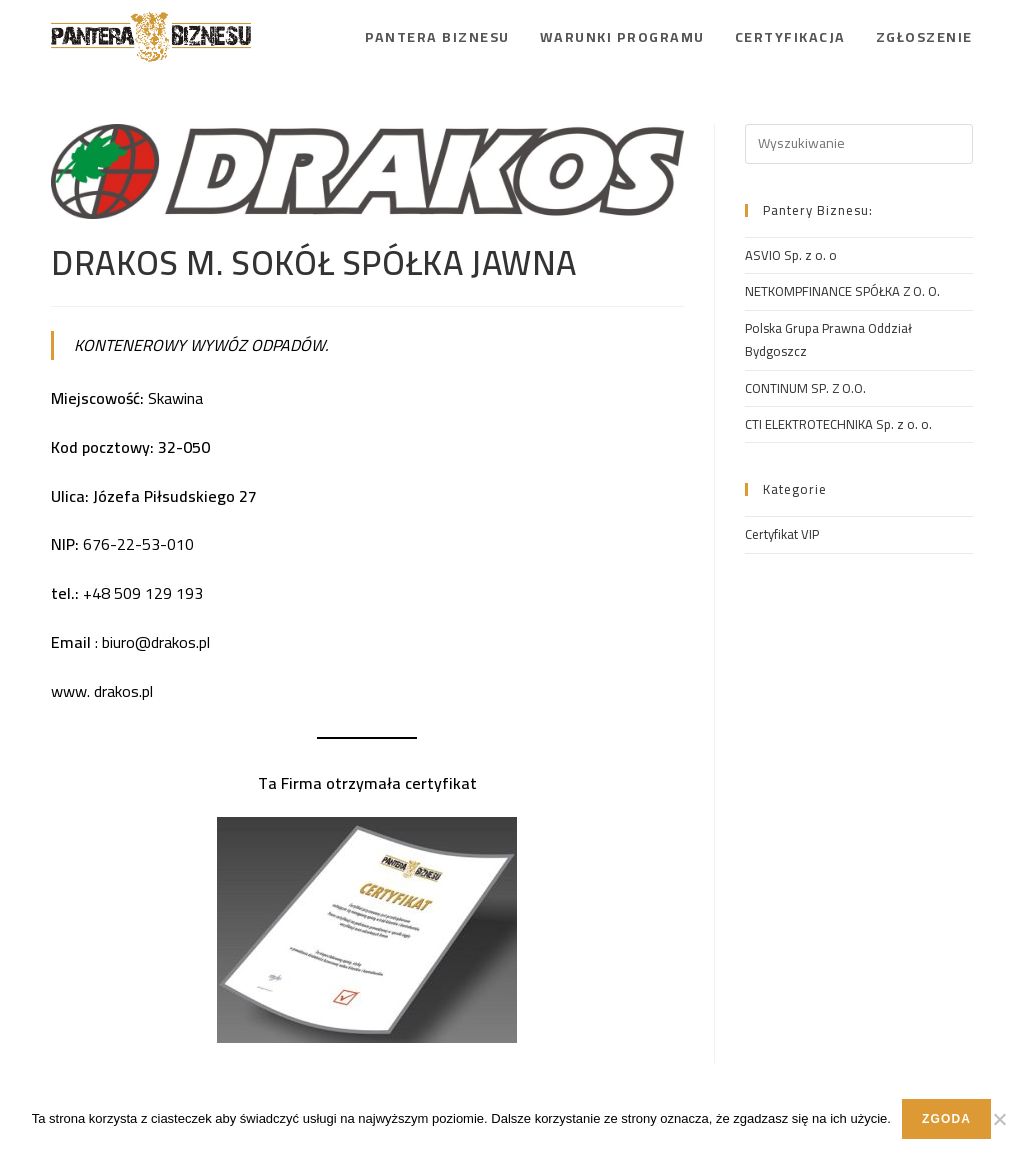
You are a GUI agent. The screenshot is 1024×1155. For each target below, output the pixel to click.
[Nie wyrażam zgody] (999, 1119)
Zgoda (946, 1119)
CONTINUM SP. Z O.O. (805, 388)
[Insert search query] (859, 144)
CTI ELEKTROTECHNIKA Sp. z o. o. (838, 424)
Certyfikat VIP (782, 534)
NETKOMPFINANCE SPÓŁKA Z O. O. (842, 291)
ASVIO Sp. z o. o (791, 255)
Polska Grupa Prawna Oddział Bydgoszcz (828, 339)
